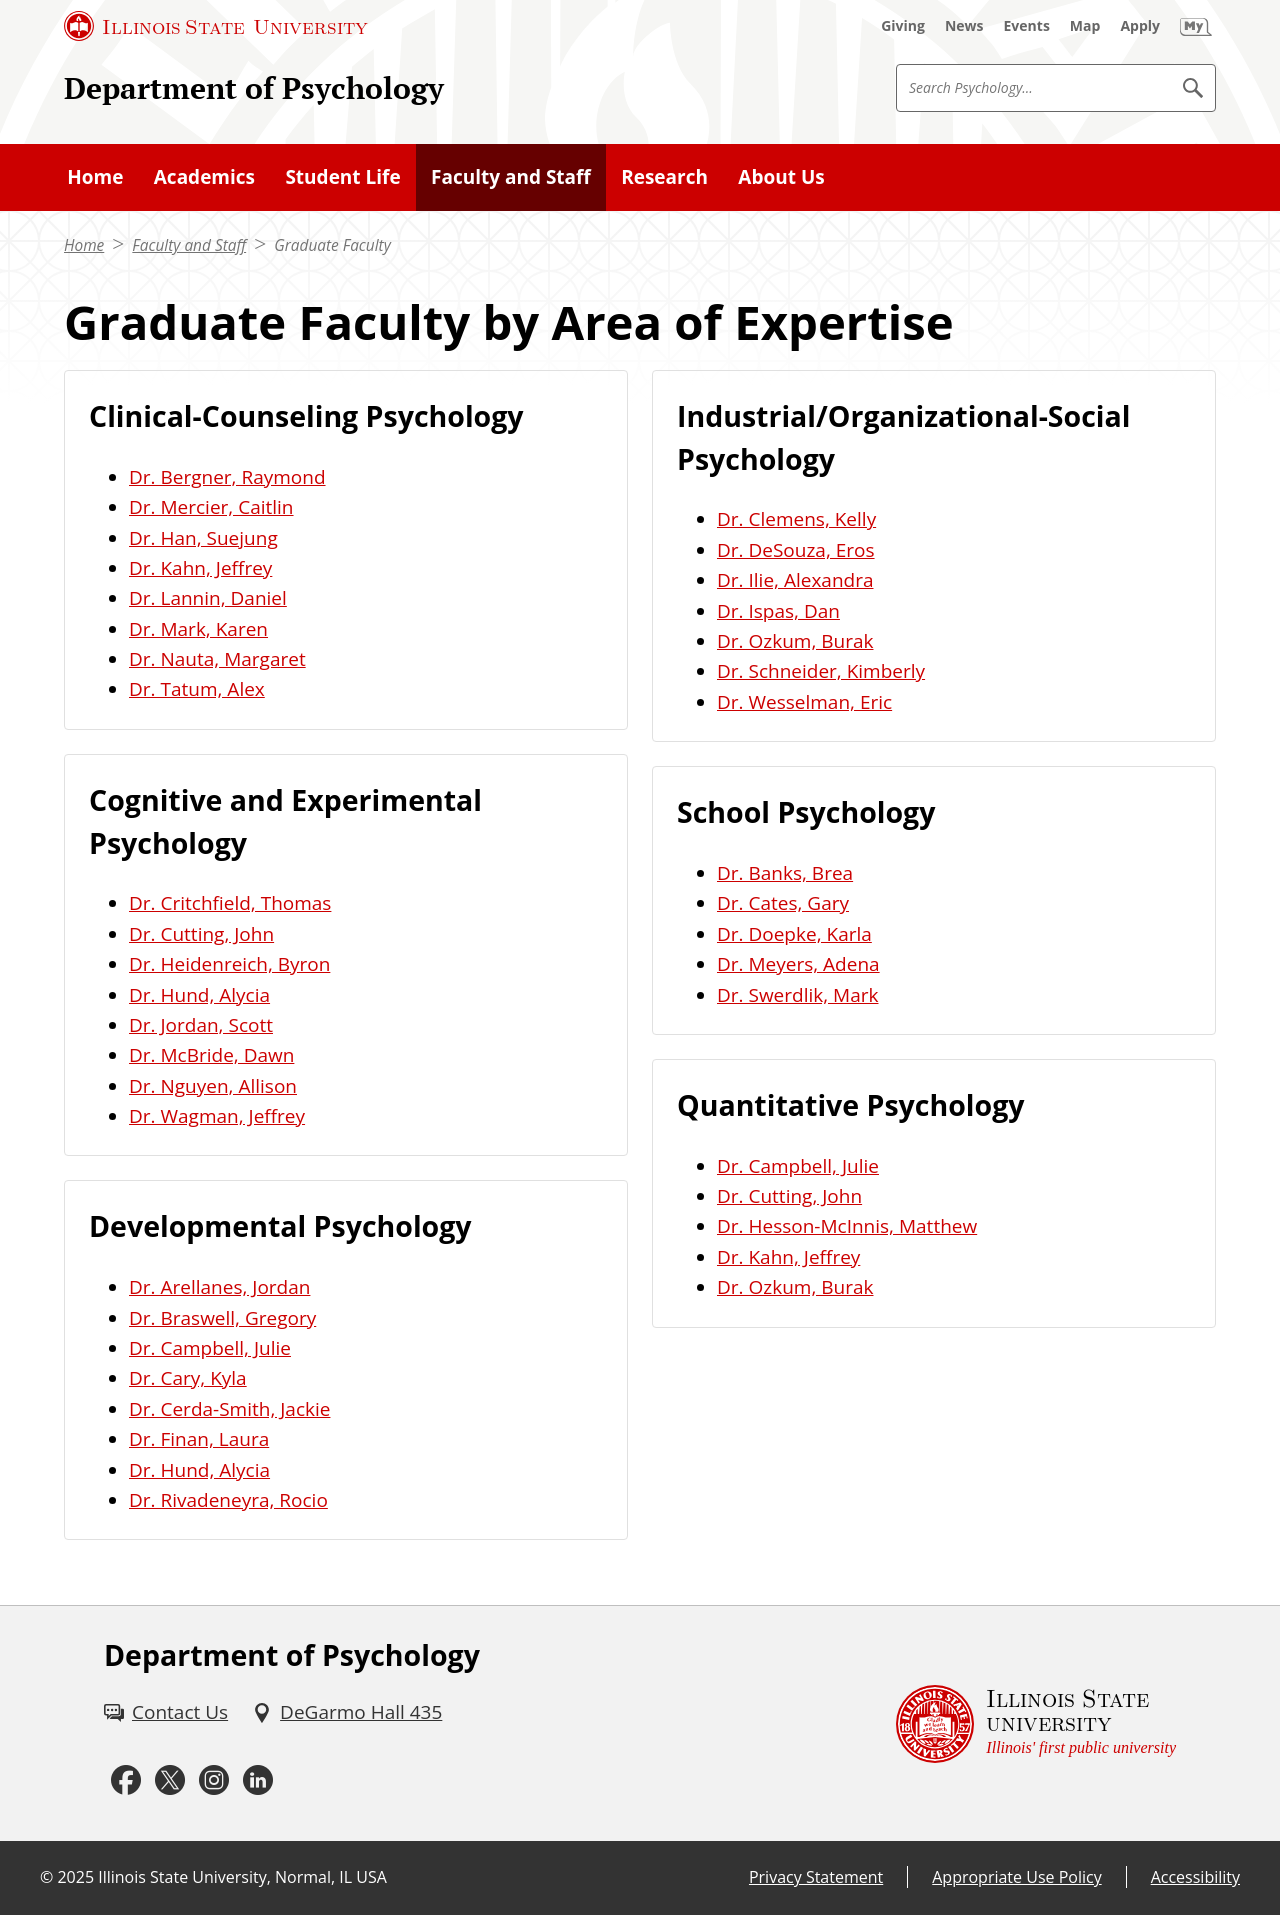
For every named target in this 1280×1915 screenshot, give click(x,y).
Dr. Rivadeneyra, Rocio (228, 1500)
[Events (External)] (1027, 26)
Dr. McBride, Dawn (211, 1055)
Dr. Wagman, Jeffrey (217, 1116)
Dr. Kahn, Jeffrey (200, 568)
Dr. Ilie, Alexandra (795, 580)
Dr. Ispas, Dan (778, 611)
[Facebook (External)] (126, 1781)
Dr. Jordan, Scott (201, 1025)
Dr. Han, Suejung (203, 538)
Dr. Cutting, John (201, 934)
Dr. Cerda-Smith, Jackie (229, 1409)
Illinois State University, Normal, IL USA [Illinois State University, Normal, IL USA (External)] (242, 1877)
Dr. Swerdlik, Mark (798, 995)
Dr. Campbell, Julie (210, 1348)
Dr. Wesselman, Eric (804, 702)
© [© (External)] (46, 1877)
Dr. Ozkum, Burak (795, 641)
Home (84, 245)
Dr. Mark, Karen (198, 629)
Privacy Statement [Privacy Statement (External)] (816, 1877)
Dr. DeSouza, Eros (796, 550)
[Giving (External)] (903, 26)
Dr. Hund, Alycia (199, 995)
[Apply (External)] (1140, 26)
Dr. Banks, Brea (785, 873)
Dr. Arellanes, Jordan (219, 1287)
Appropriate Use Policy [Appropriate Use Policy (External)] (1016, 1877)
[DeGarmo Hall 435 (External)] (347, 1712)
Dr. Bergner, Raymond (227, 477)
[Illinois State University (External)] (216, 26)
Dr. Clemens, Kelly (796, 519)
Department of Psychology (254, 87)
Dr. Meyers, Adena (798, 964)
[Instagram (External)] (214, 1781)
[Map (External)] (1085, 26)
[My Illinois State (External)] (1196, 26)
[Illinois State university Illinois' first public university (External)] (1036, 1724)
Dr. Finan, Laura (199, 1439)
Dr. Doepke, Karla (794, 934)
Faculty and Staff (189, 245)
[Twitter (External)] (170, 1781)
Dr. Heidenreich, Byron (229, 964)
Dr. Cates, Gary (783, 903)
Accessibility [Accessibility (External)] (1195, 1877)
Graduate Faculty (332, 245)
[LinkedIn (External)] (258, 1781)
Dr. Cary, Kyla (188, 1378)
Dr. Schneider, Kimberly (821, 671)
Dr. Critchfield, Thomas (230, 903)
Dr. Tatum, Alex (197, 689)
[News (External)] (964, 26)
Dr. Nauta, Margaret (217, 659)
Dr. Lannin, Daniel (208, 598)
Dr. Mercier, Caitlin (211, 507)
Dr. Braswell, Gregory (222, 1318)
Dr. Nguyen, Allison (213, 1086)
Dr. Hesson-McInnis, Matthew (847, 1226)
